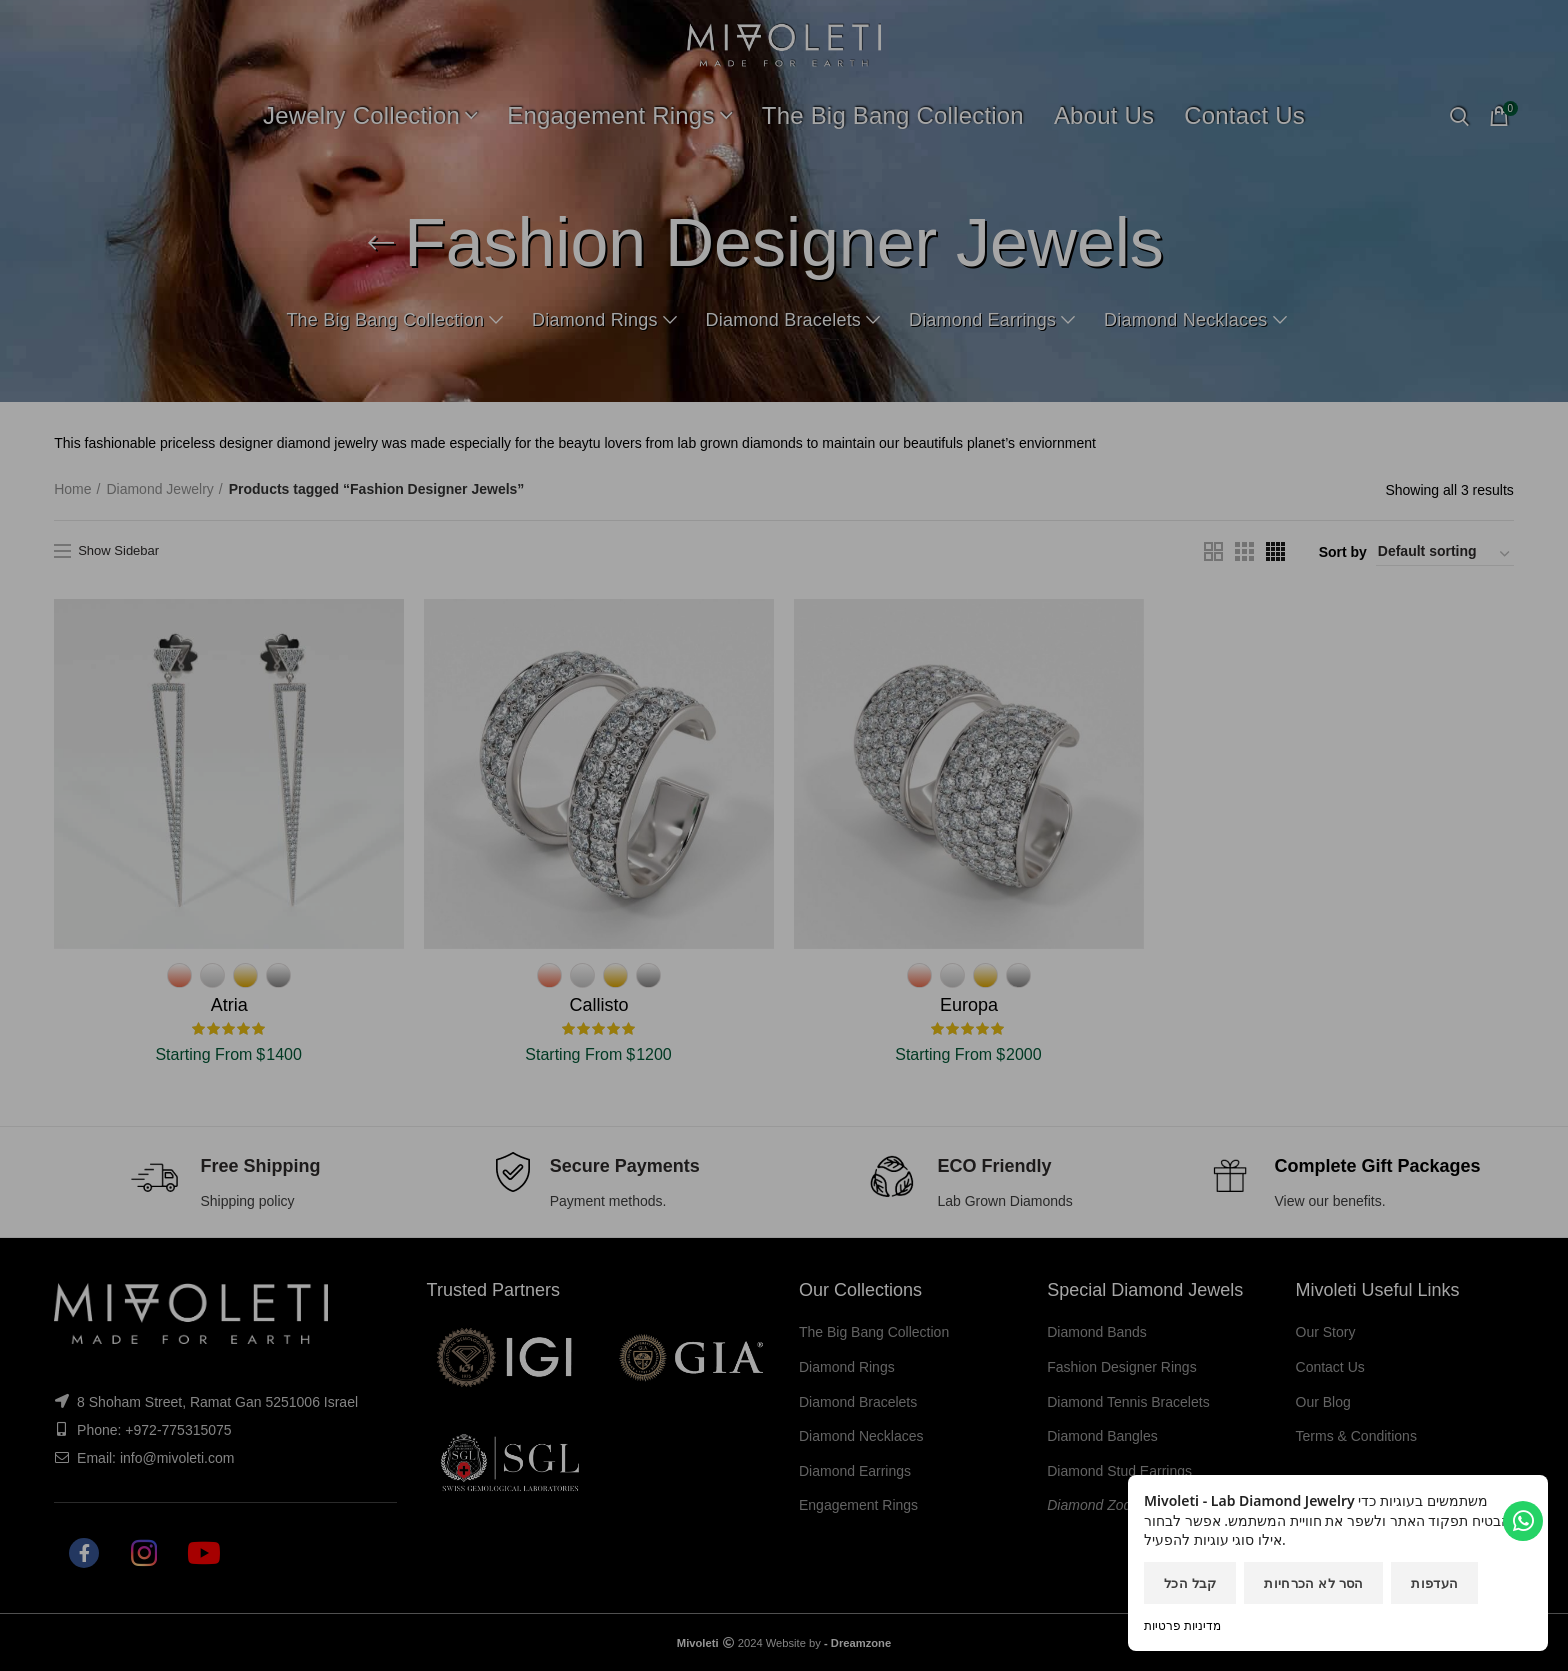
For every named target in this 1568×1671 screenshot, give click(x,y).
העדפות (1434, 1583)
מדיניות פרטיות (1182, 1625)
